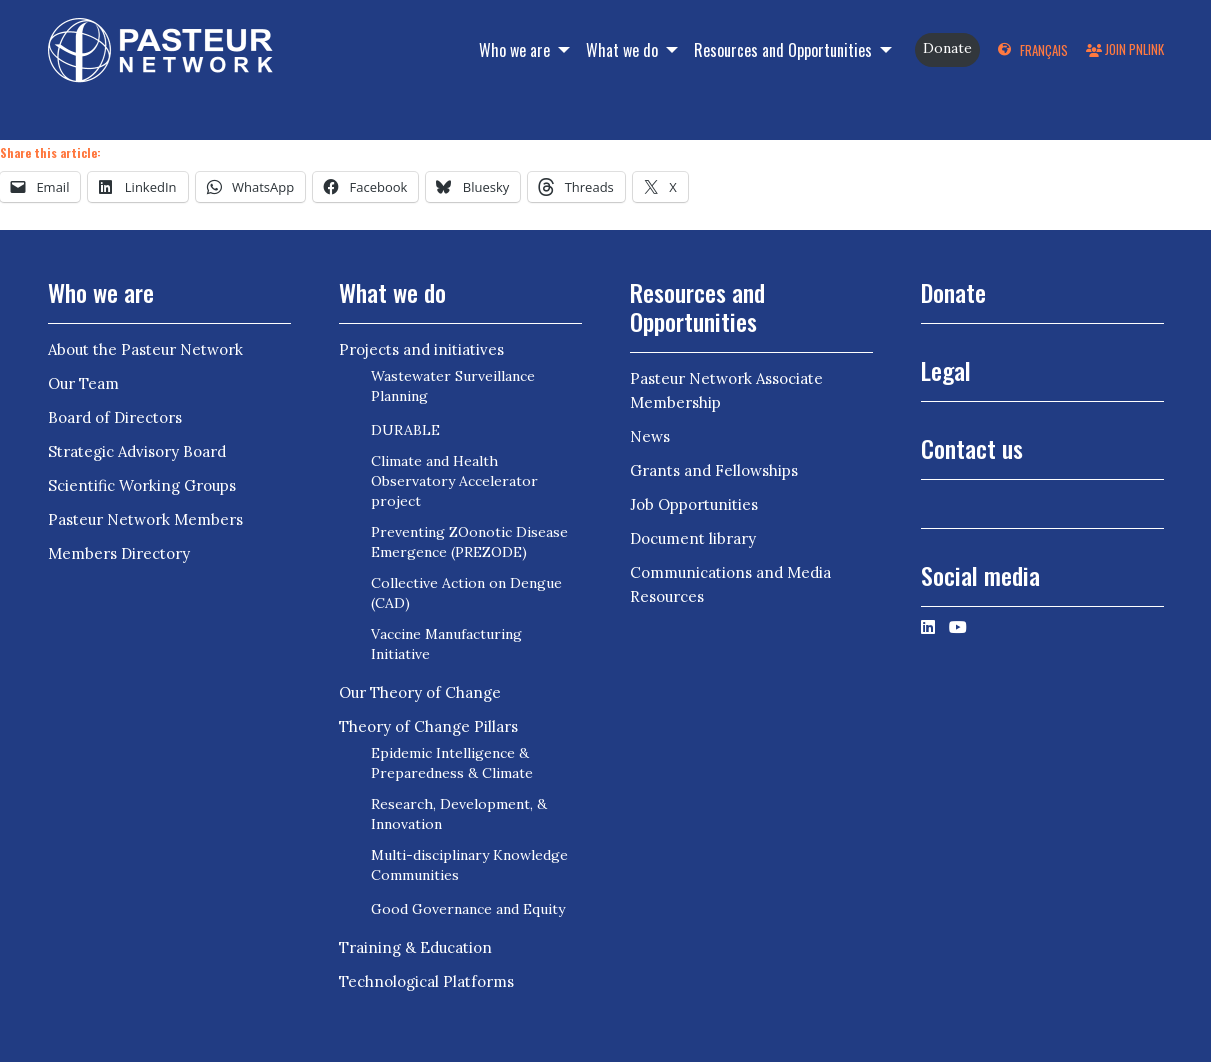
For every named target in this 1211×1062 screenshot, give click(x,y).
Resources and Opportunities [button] (785, 50)
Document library (693, 538)
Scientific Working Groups (142, 485)
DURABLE (405, 430)
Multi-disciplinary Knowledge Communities (469, 865)
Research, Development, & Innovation (459, 814)
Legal (946, 370)
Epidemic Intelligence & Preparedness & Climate (452, 763)
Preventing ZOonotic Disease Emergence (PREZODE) (469, 542)
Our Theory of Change (420, 692)
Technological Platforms (426, 981)
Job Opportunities (694, 504)
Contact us (972, 448)
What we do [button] (624, 50)
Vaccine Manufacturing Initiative (446, 644)
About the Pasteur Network (145, 349)
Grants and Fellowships (714, 470)
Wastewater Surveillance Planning (453, 386)
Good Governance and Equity (468, 909)
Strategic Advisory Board (137, 451)
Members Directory (119, 553)
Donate (947, 48)
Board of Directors (115, 417)
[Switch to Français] (1032, 50)
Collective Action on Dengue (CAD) (466, 593)
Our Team (83, 383)
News (650, 436)
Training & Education (415, 947)
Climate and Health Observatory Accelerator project (454, 481)
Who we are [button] (516, 50)
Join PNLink (1125, 49)
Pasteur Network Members (145, 519)
